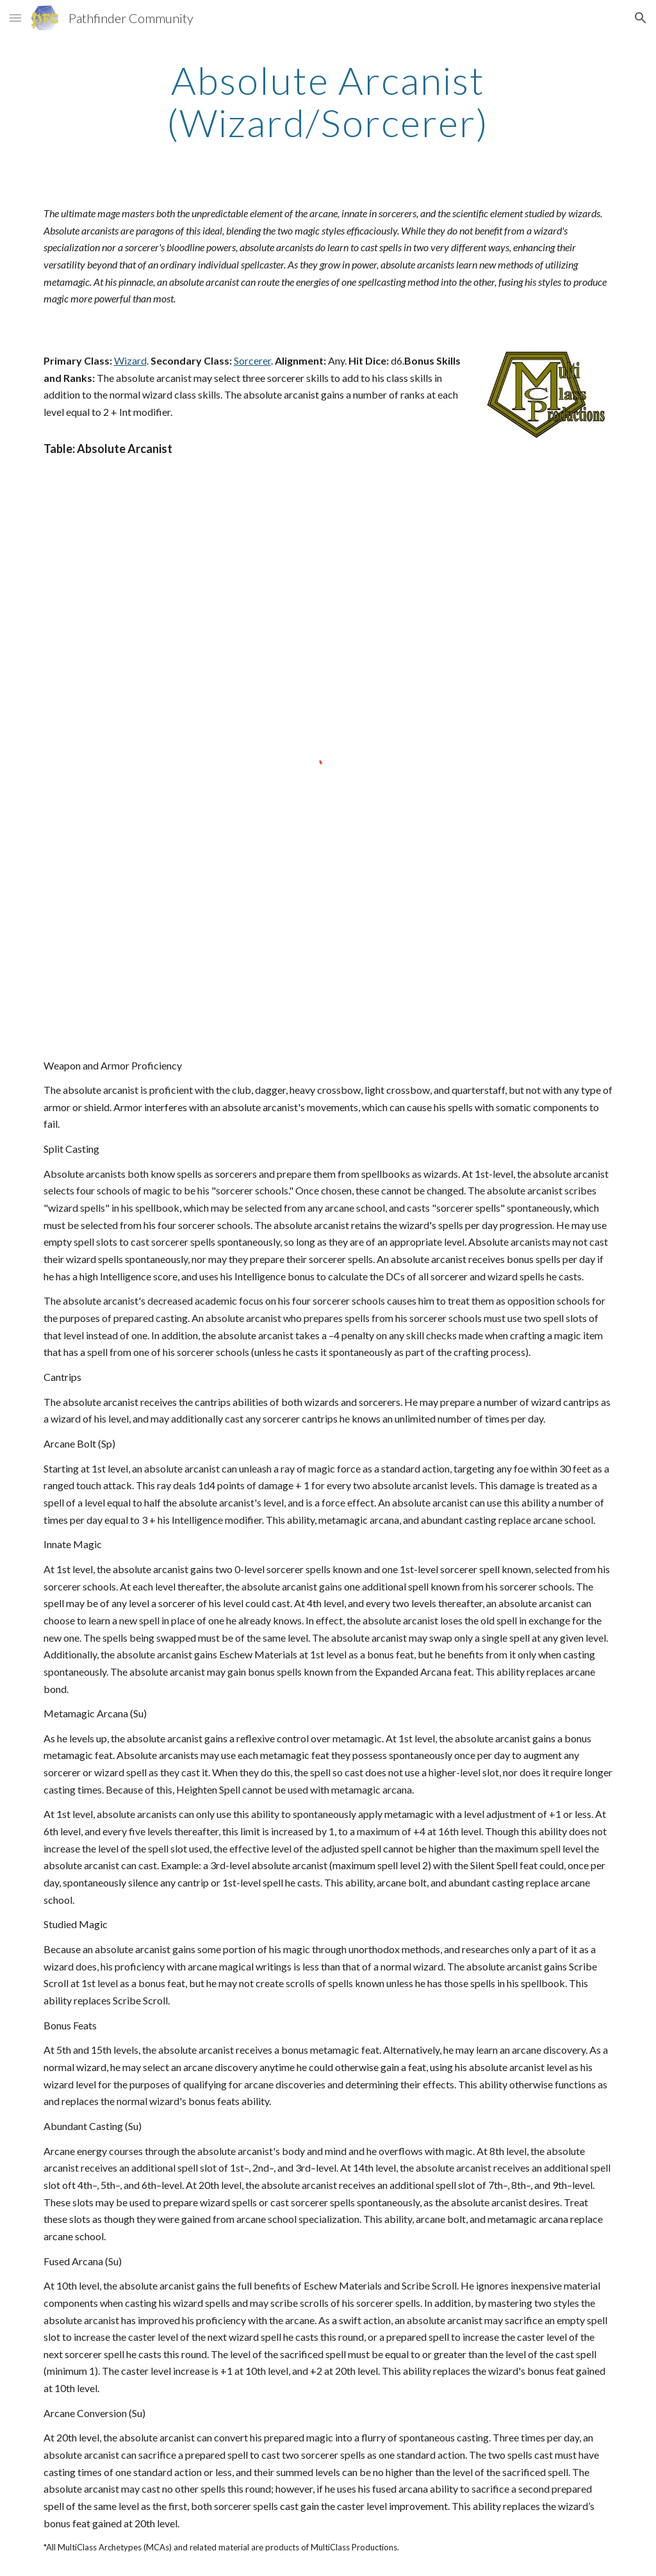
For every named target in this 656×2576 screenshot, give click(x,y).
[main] (327, 101)
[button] (15, 17)
